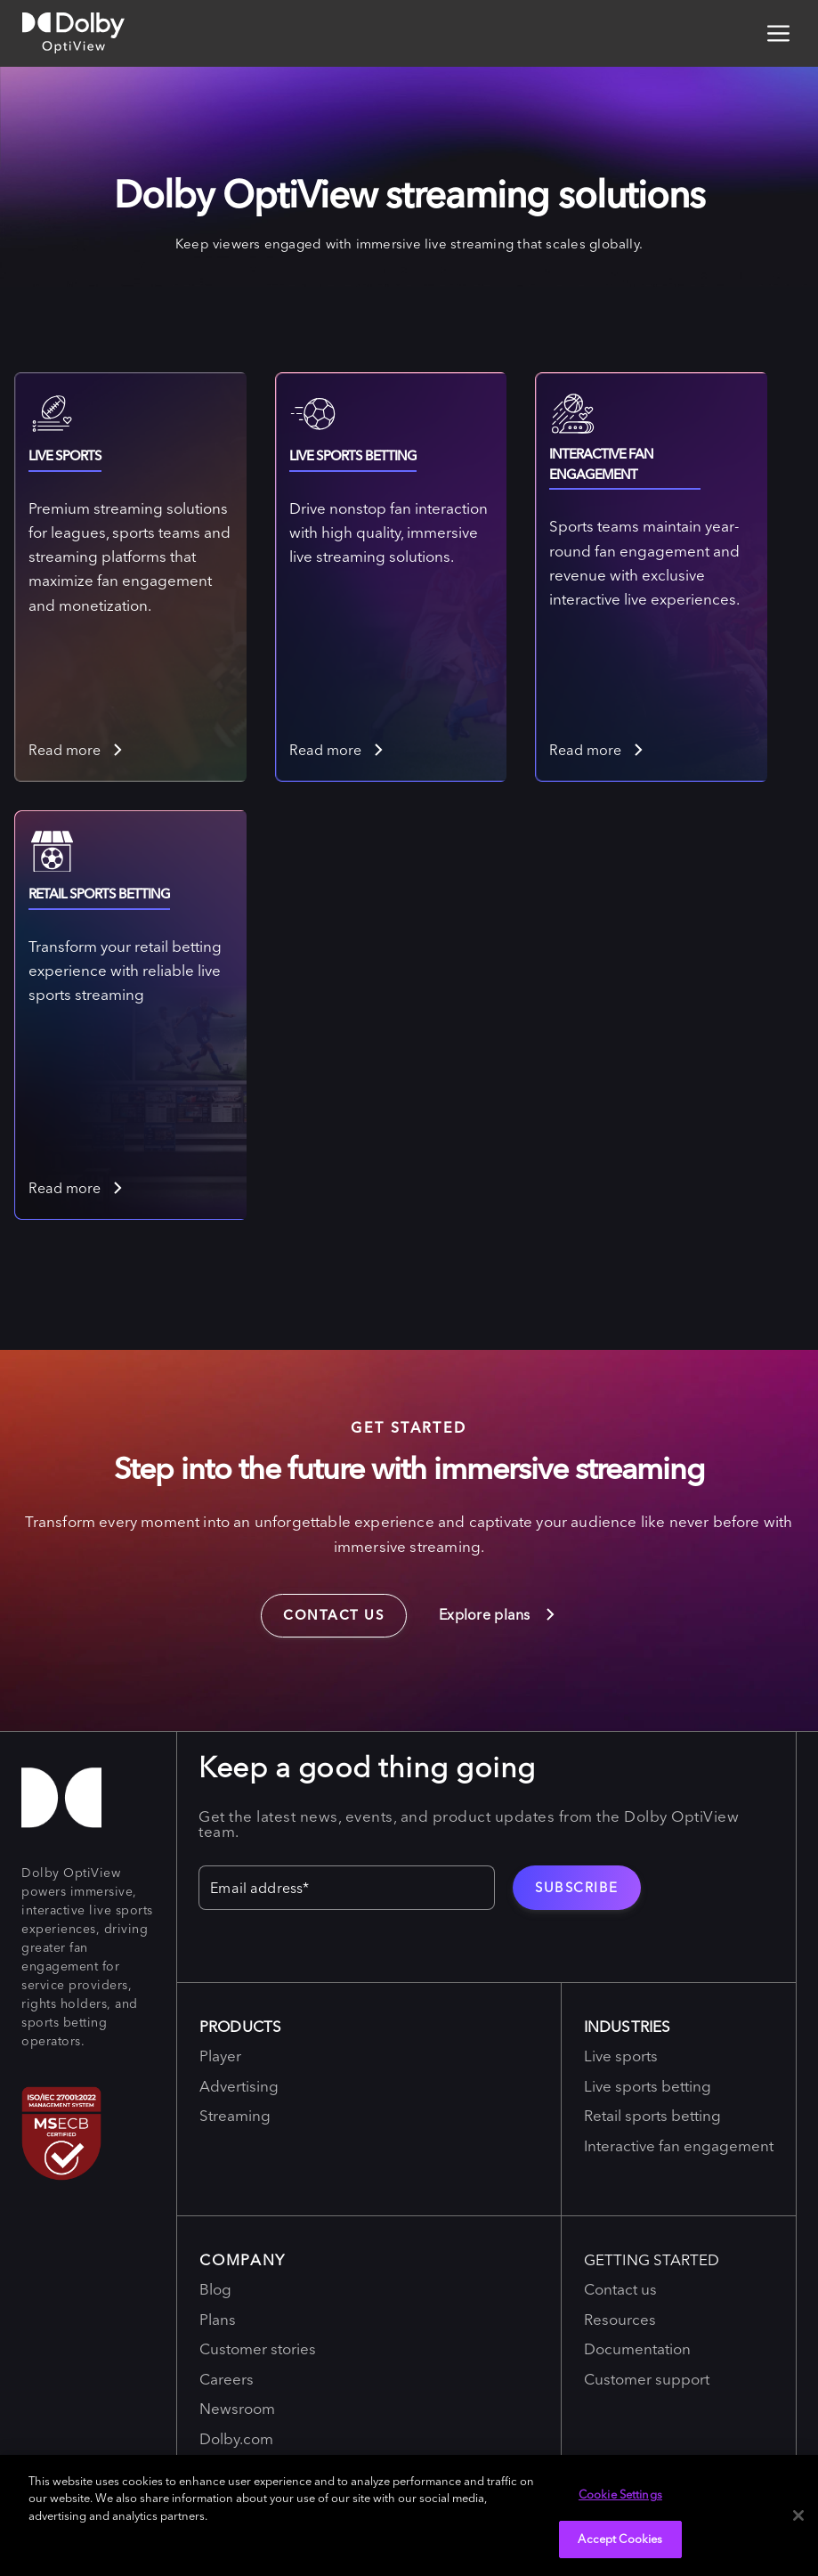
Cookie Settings (620, 2494)
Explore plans (498, 1614)
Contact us (323, 1609)
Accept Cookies (620, 2538)
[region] (409, 2515)
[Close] (798, 2515)
